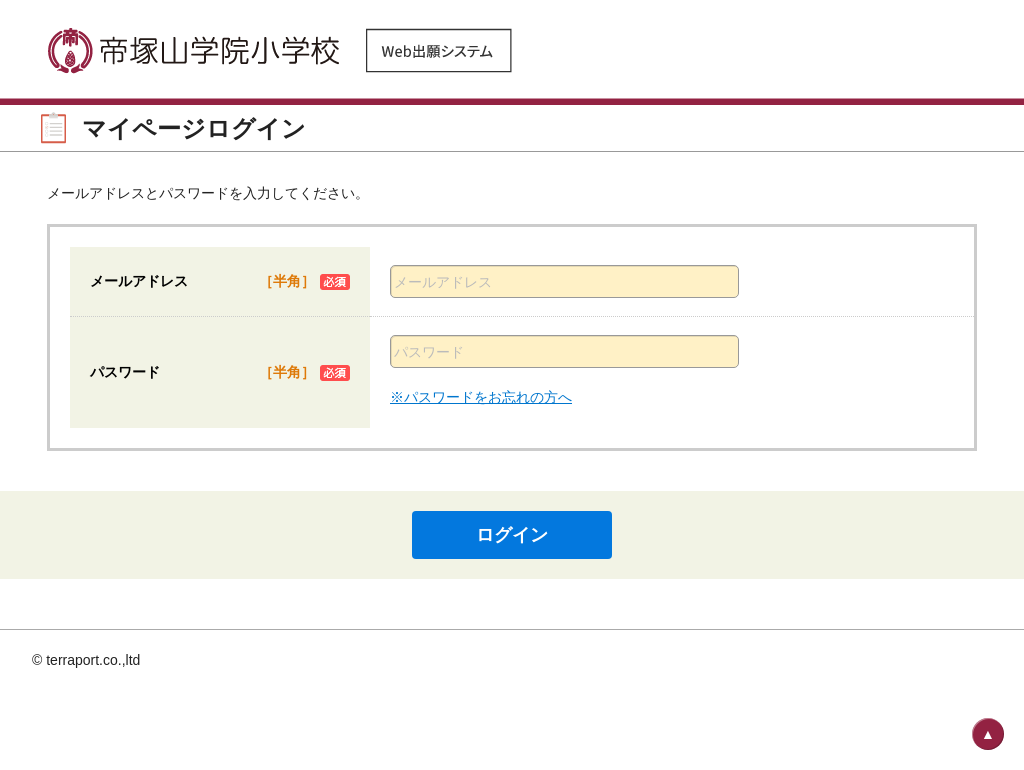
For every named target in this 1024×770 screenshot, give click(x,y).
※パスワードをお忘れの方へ (481, 397)
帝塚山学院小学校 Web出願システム (282, 50)
